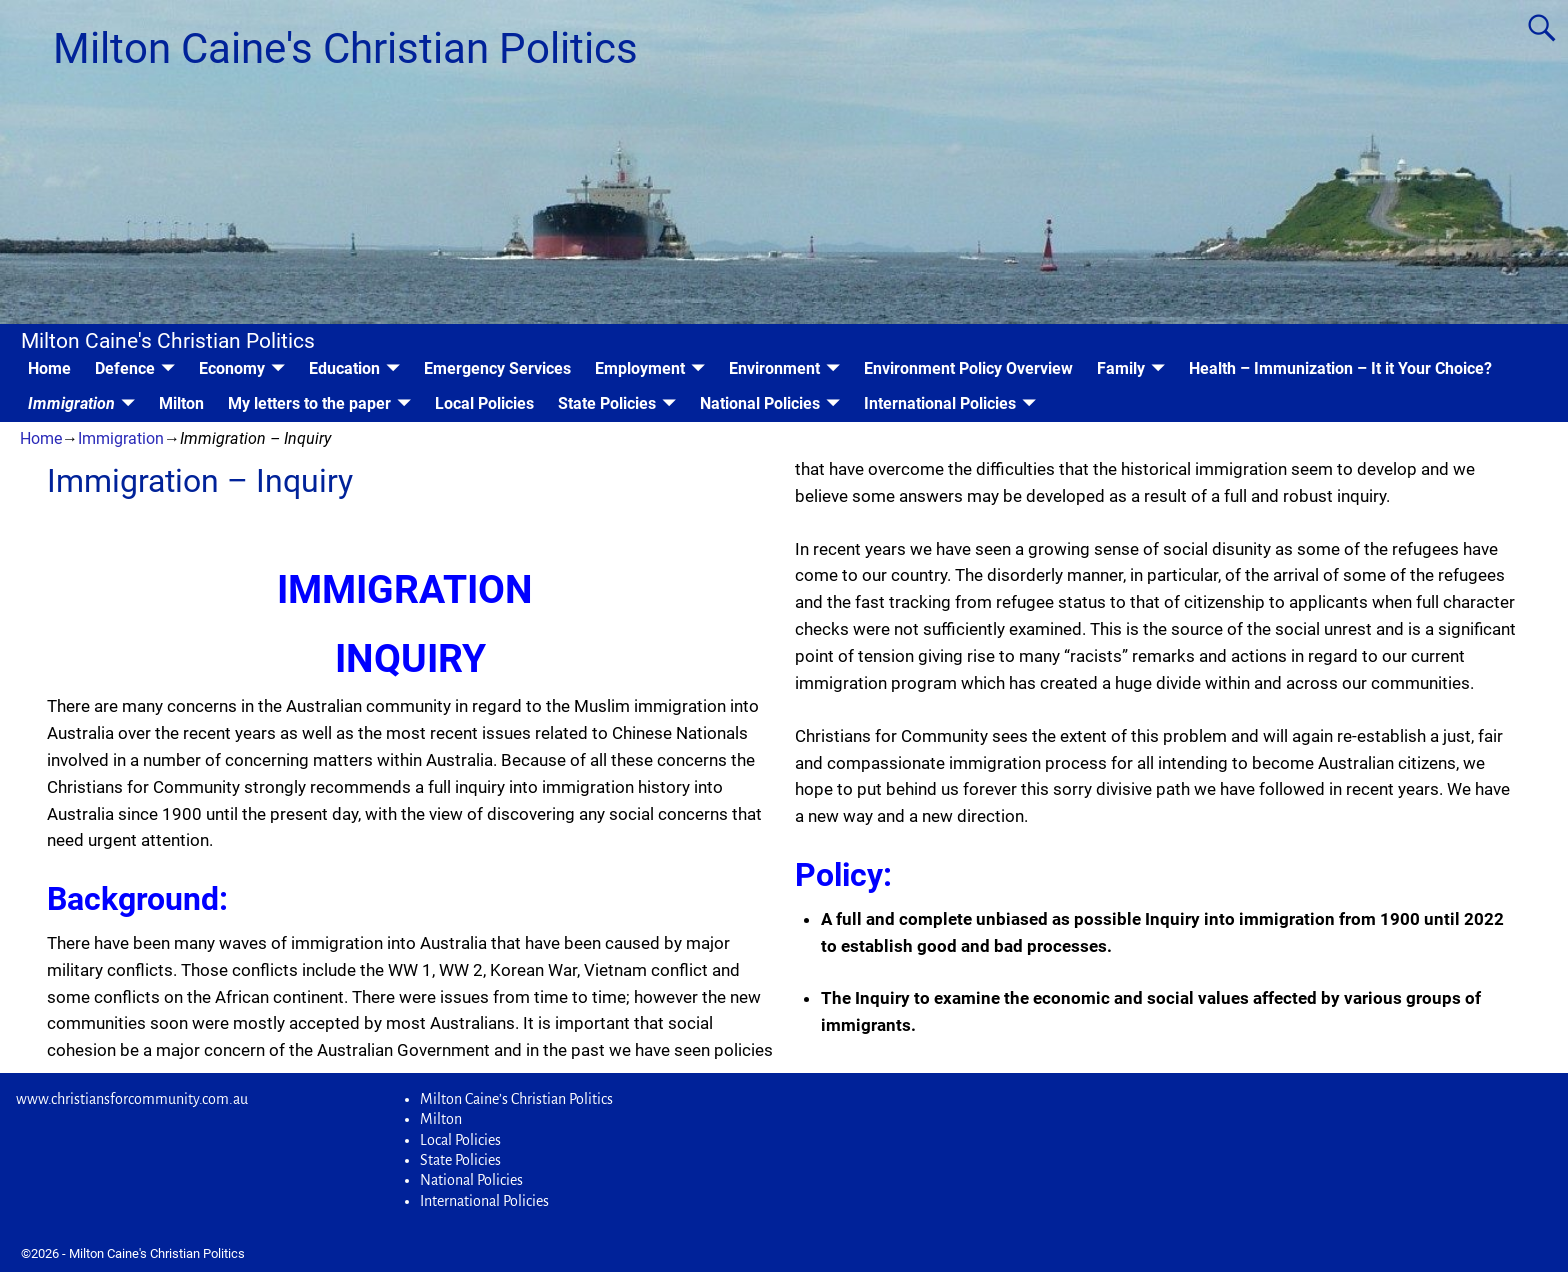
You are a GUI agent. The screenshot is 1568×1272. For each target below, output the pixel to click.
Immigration (71, 403)
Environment (774, 368)
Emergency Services (497, 368)
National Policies (760, 403)
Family (1121, 368)
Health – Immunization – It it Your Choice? (1340, 368)
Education (344, 368)
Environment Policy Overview (968, 368)
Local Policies (484, 403)
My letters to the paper (309, 403)
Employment (640, 368)
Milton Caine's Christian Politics (345, 48)
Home (49, 368)
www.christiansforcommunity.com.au (132, 1099)
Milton (181, 403)
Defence (125, 368)
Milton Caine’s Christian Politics (516, 1099)
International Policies (940, 403)
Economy (232, 368)
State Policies (607, 403)
